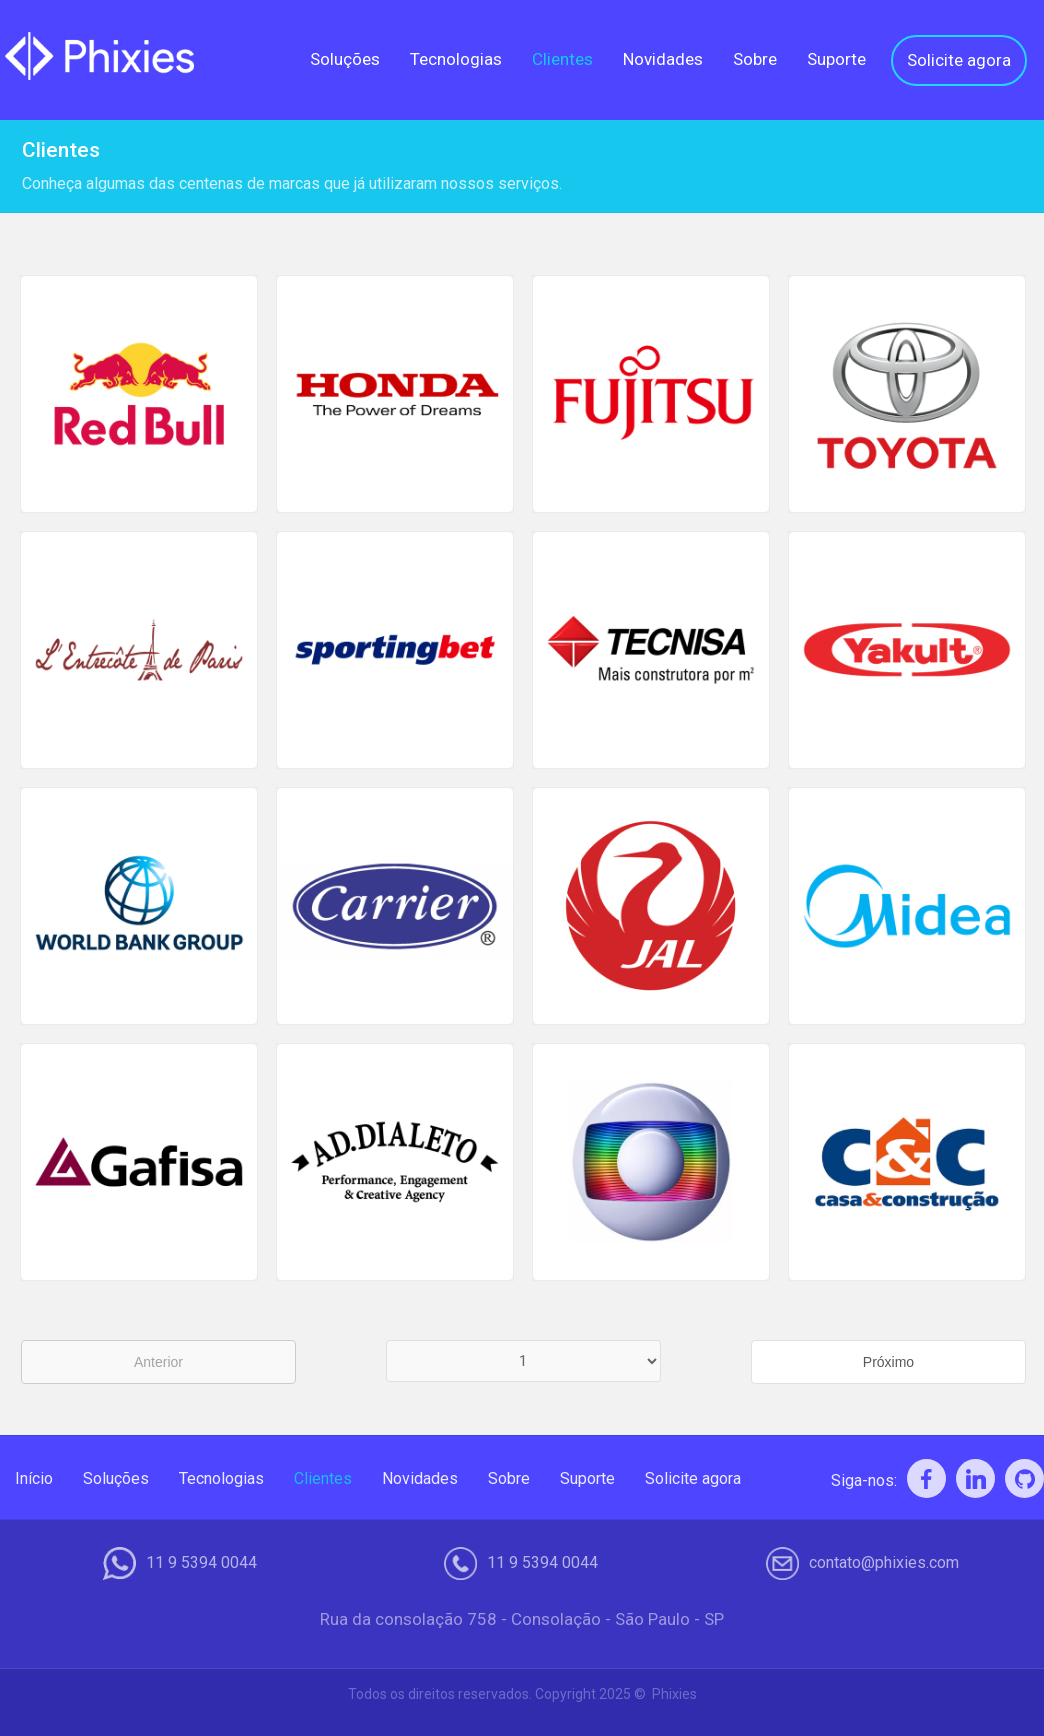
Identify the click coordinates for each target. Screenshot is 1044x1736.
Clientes (562, 59)
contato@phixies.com (884, 1563)
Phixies (674, 1694)
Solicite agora (959, 60)
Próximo (888, 1362)
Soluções (345, 59)
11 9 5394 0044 (201, 1563)
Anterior (158, 1362)
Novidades (663, 59)
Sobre (755, 59)
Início (34, 1478)
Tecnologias (456, 59)
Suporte (836, 59)
